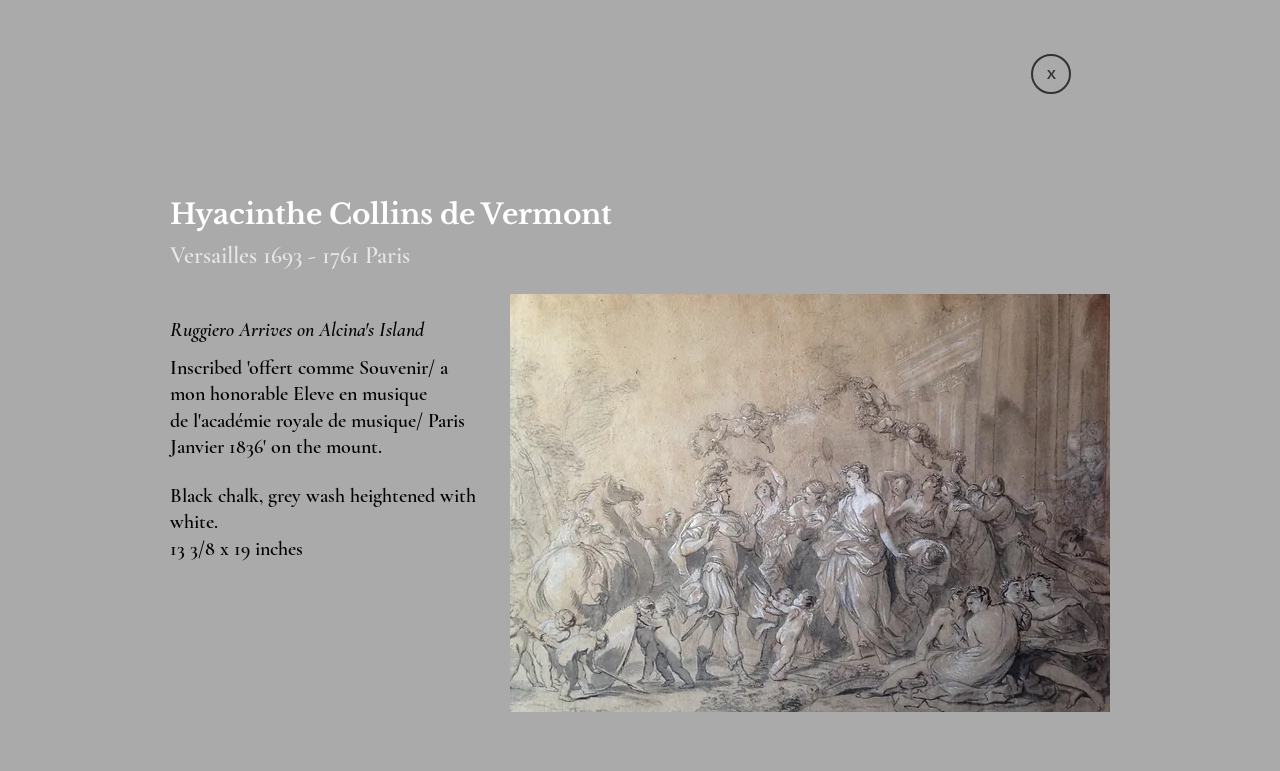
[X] (1051, 74)
